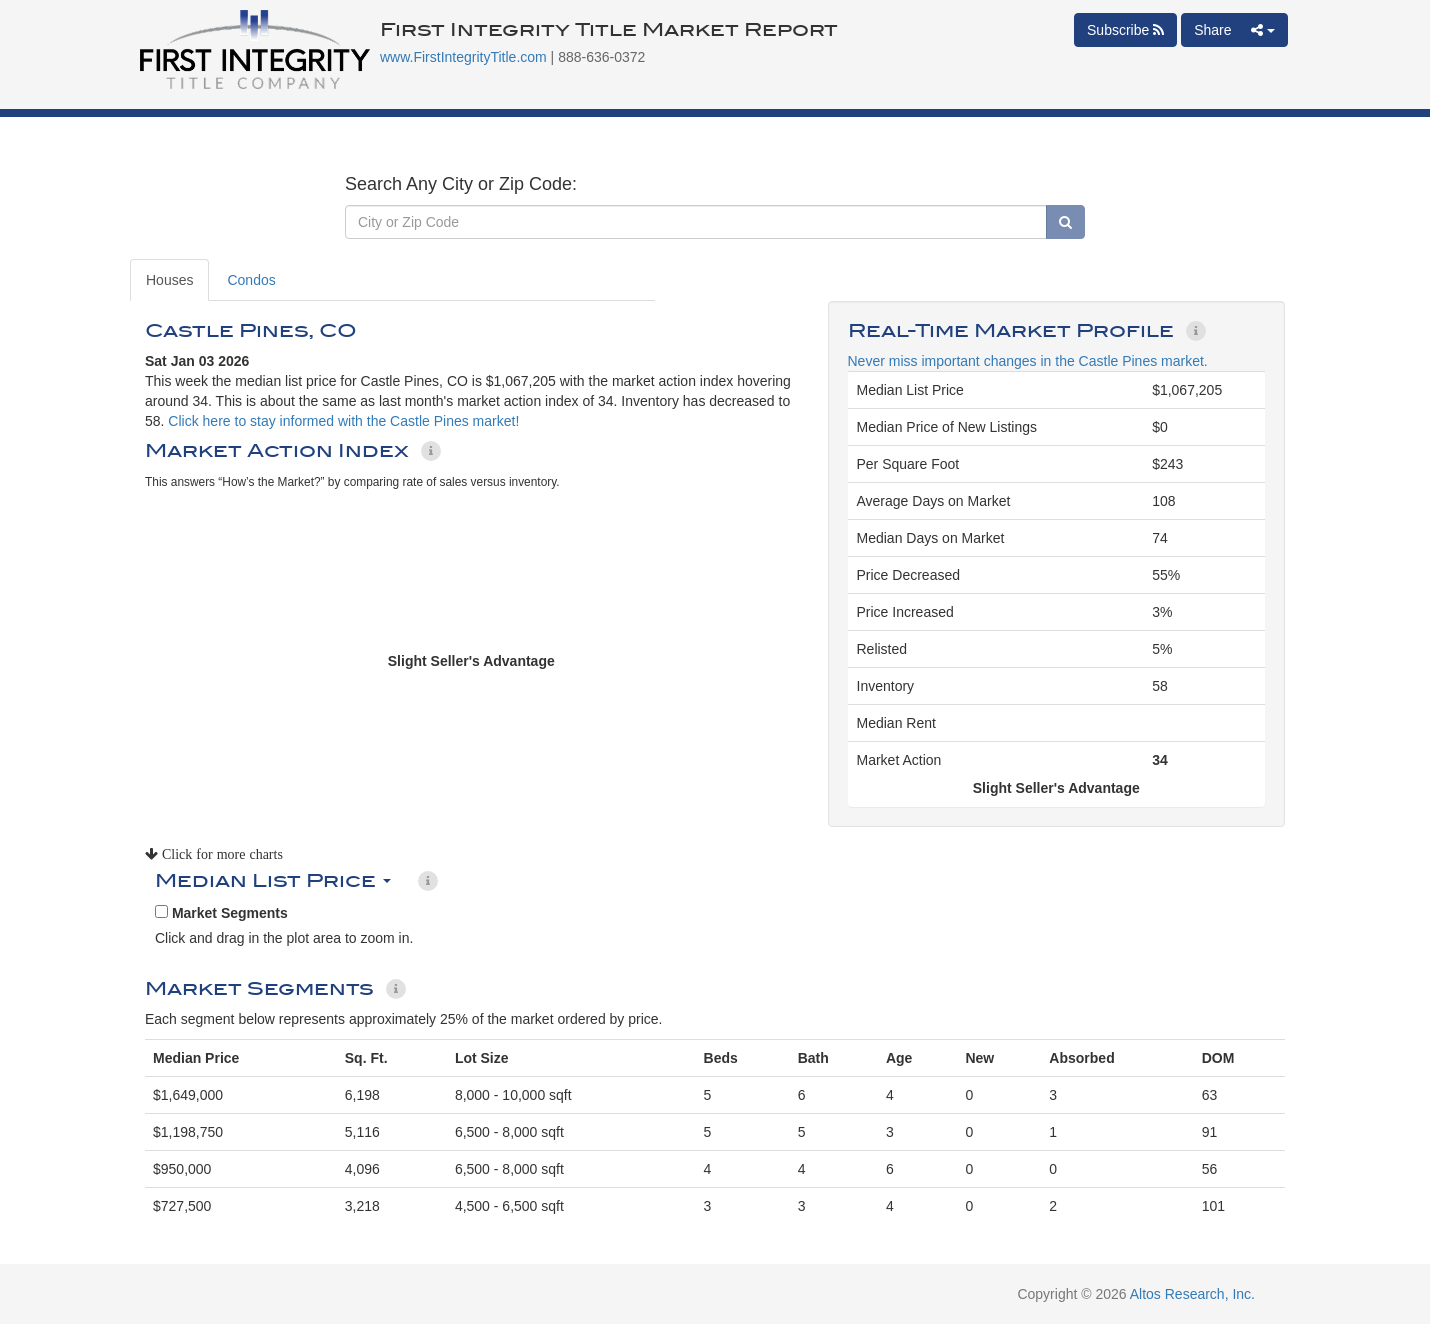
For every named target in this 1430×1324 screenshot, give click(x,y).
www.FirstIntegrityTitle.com (463, 57)
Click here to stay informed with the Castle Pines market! (343, 421)
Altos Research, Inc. (1192, 1294)
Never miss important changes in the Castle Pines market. (1028, 361)
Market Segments (221, 913)
